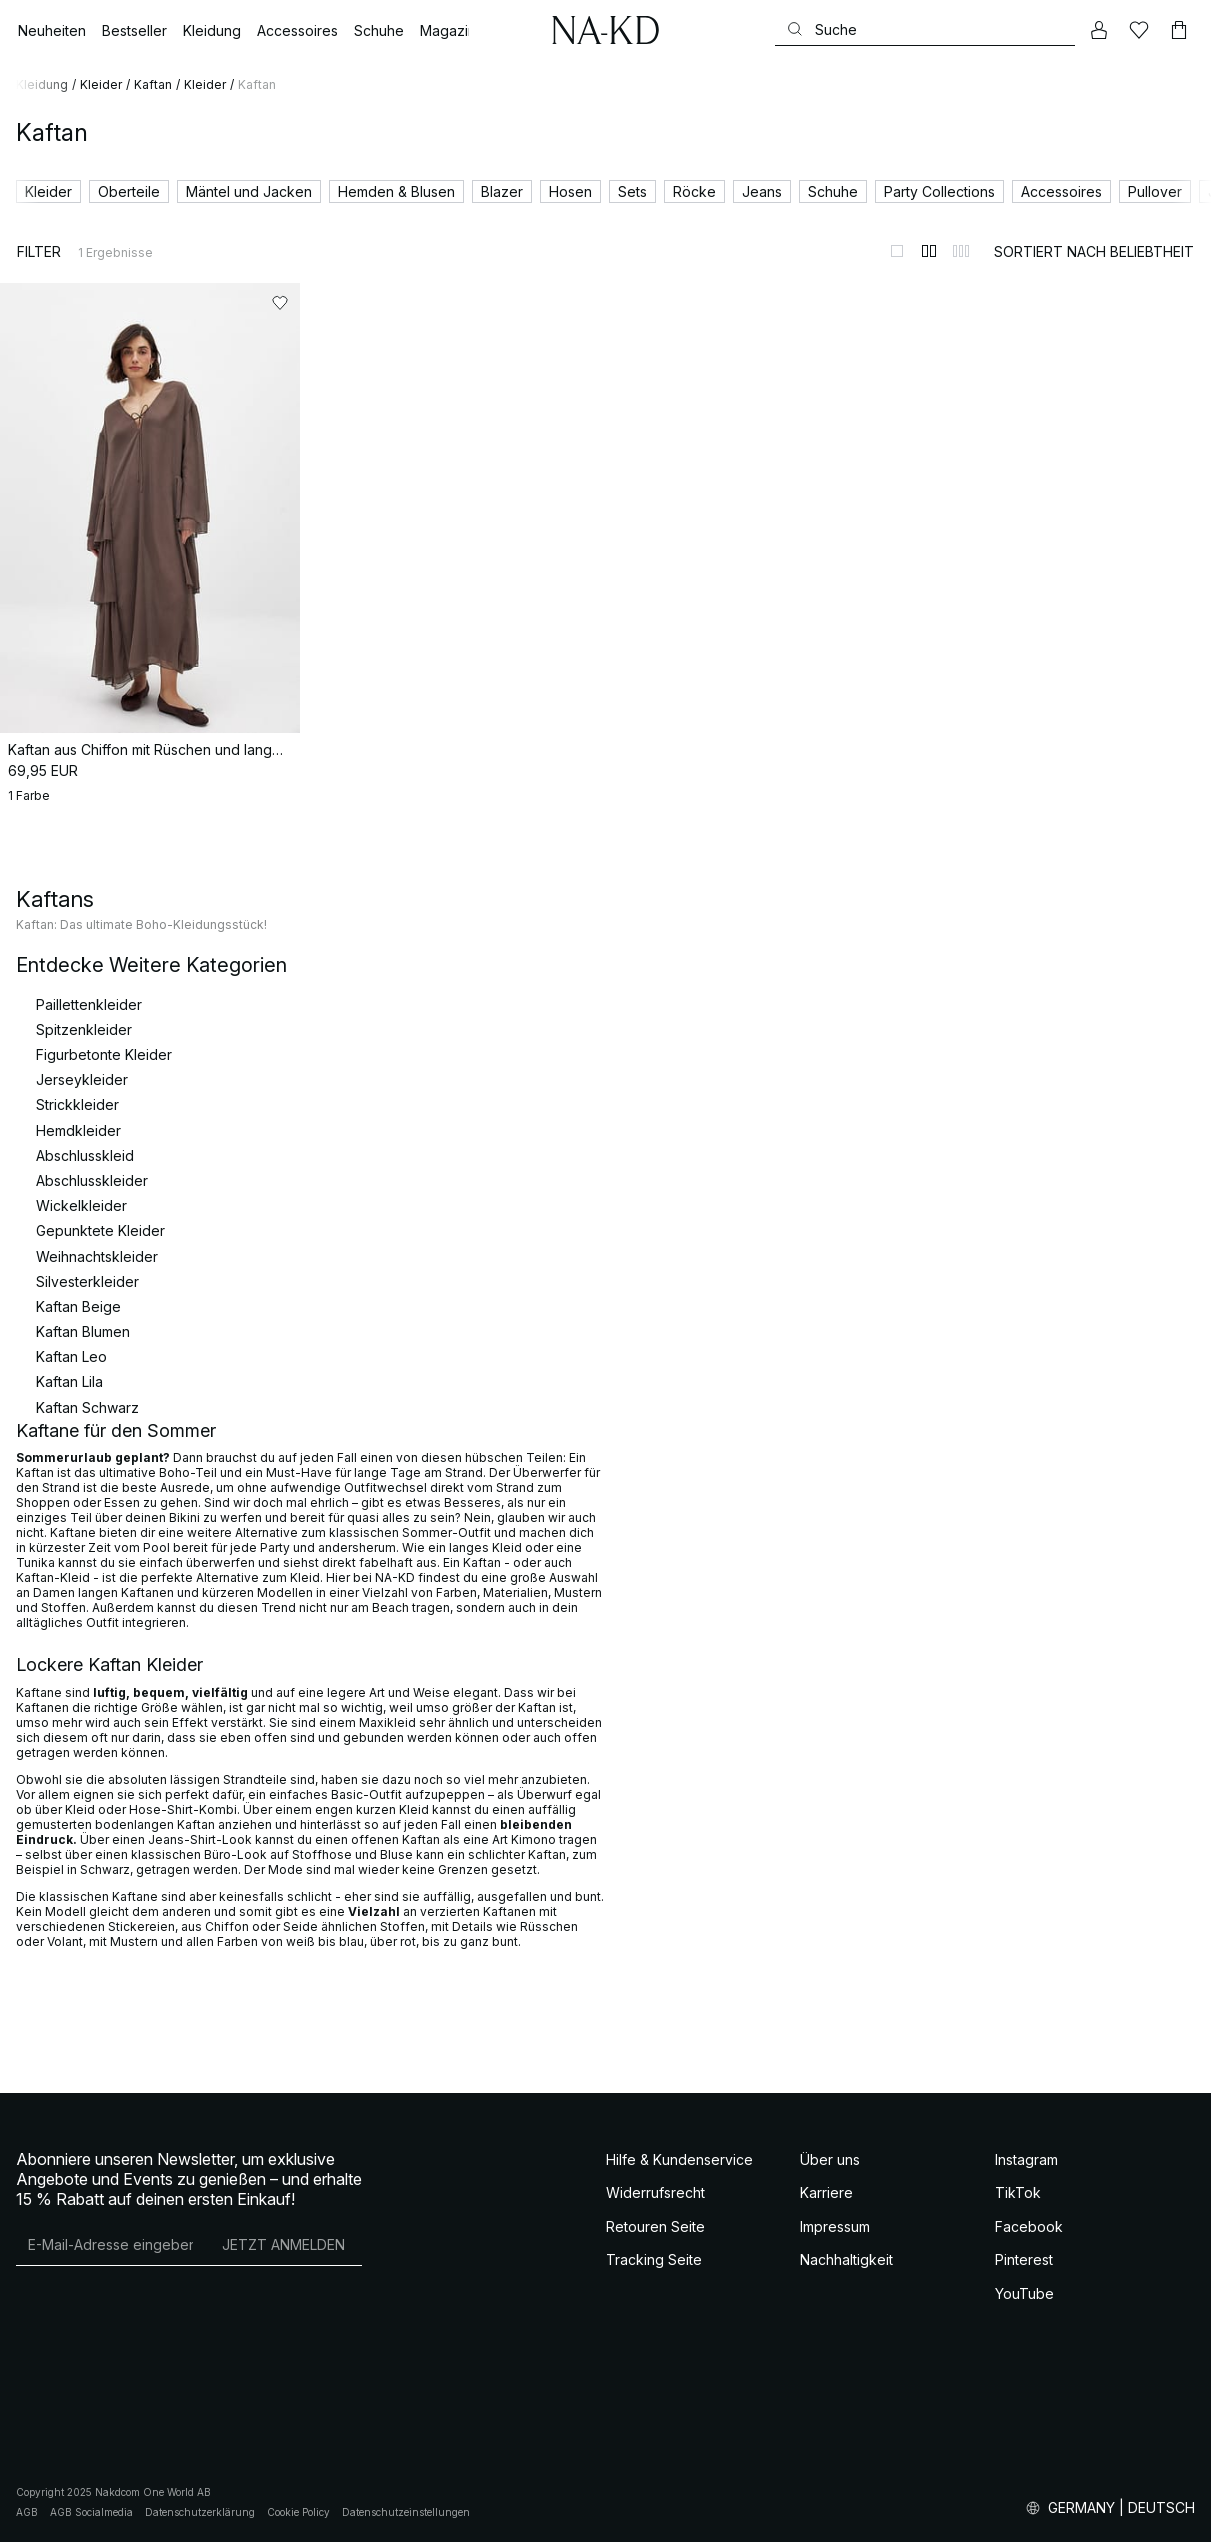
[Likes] (1139, 30)
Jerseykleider (82, 1079)
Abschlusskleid (85, 1155)
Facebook (1029, 2226)
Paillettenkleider (89, 1004)
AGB (27, 2512)
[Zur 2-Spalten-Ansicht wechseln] (929, 251)
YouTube (1024, 2293)
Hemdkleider (78, 1130)
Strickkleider (77, 1104)
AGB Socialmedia (91, 2512)
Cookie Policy (298, 2512)
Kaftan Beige (78, 1306)
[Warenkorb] (1179, 30)
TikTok (1018, 2192)
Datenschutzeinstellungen (406, 2512)
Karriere (826, 2192)
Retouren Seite (655, 2226)
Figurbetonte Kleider (104, 1054)
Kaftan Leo (71, 1356)
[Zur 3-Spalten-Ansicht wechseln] (961, 251)
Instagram (1026, 2159)
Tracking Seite (654, 2259)
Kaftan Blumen (83, 1331)
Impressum (835, 2226)
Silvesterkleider (87, 1281)
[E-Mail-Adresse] (110, 2245)
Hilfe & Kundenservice (679, 2159)
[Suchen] (925, 29)
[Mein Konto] (1099, 30)
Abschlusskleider (92, 1180)
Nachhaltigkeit (846, 2259)
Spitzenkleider (84, 1029)
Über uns (830, 2159)
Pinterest (1024, 2259)
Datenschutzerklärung (200, 2512)
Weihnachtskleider (97, 1256)
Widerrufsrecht (655, 2192)
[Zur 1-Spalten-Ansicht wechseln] (897, 251)
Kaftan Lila (69, 1381)
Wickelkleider (81, 1205)
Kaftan (153, 84)
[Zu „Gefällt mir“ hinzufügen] (280, 303)
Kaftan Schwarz (87, 1407)
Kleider (101, 84)
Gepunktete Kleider (100, 1230)
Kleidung (42, 84)
